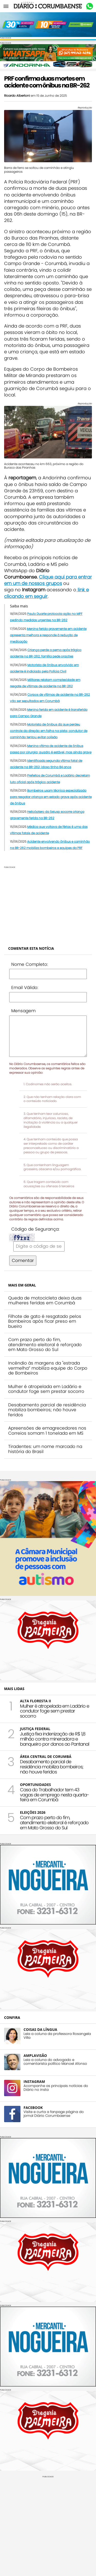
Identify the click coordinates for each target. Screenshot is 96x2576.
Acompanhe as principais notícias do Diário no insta (56, 2087)
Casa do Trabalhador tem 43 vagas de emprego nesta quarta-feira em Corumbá (54, 1794)
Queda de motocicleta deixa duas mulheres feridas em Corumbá (45, 1300)
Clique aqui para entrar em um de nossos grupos (48, 580)
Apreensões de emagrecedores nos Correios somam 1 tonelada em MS (47, 1430)
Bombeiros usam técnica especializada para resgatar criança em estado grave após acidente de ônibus (51, 796)
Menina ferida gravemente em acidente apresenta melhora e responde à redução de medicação (48, 635)
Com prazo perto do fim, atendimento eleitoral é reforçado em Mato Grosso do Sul (45, 1344)
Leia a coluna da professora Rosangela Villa (57, 2035)
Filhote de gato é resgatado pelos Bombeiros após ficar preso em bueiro (44, 1321)
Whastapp (89, 6)
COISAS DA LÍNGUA (40, 2029)
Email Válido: (24, 987)
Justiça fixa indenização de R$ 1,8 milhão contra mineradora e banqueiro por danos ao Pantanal (54, 1739)
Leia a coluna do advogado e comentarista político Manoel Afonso (55, 2061)
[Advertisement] (48, 904)
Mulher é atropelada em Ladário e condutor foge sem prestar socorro (46, 1389)
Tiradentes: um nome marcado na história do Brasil (45, 1449)
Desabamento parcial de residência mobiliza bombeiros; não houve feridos (47, 1410)
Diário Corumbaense (48, 6)
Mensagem (23, 1011)
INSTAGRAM (34, 2081)
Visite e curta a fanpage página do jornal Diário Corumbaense (54, 2113)
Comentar (23, 1260)
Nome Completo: (29, 964)
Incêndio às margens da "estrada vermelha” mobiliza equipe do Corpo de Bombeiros (47, 1368)
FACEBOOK (33, 2107)
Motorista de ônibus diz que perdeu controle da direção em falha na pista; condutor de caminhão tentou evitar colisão (48, 730)
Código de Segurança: (35, 1229)
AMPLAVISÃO (35, 2055)
